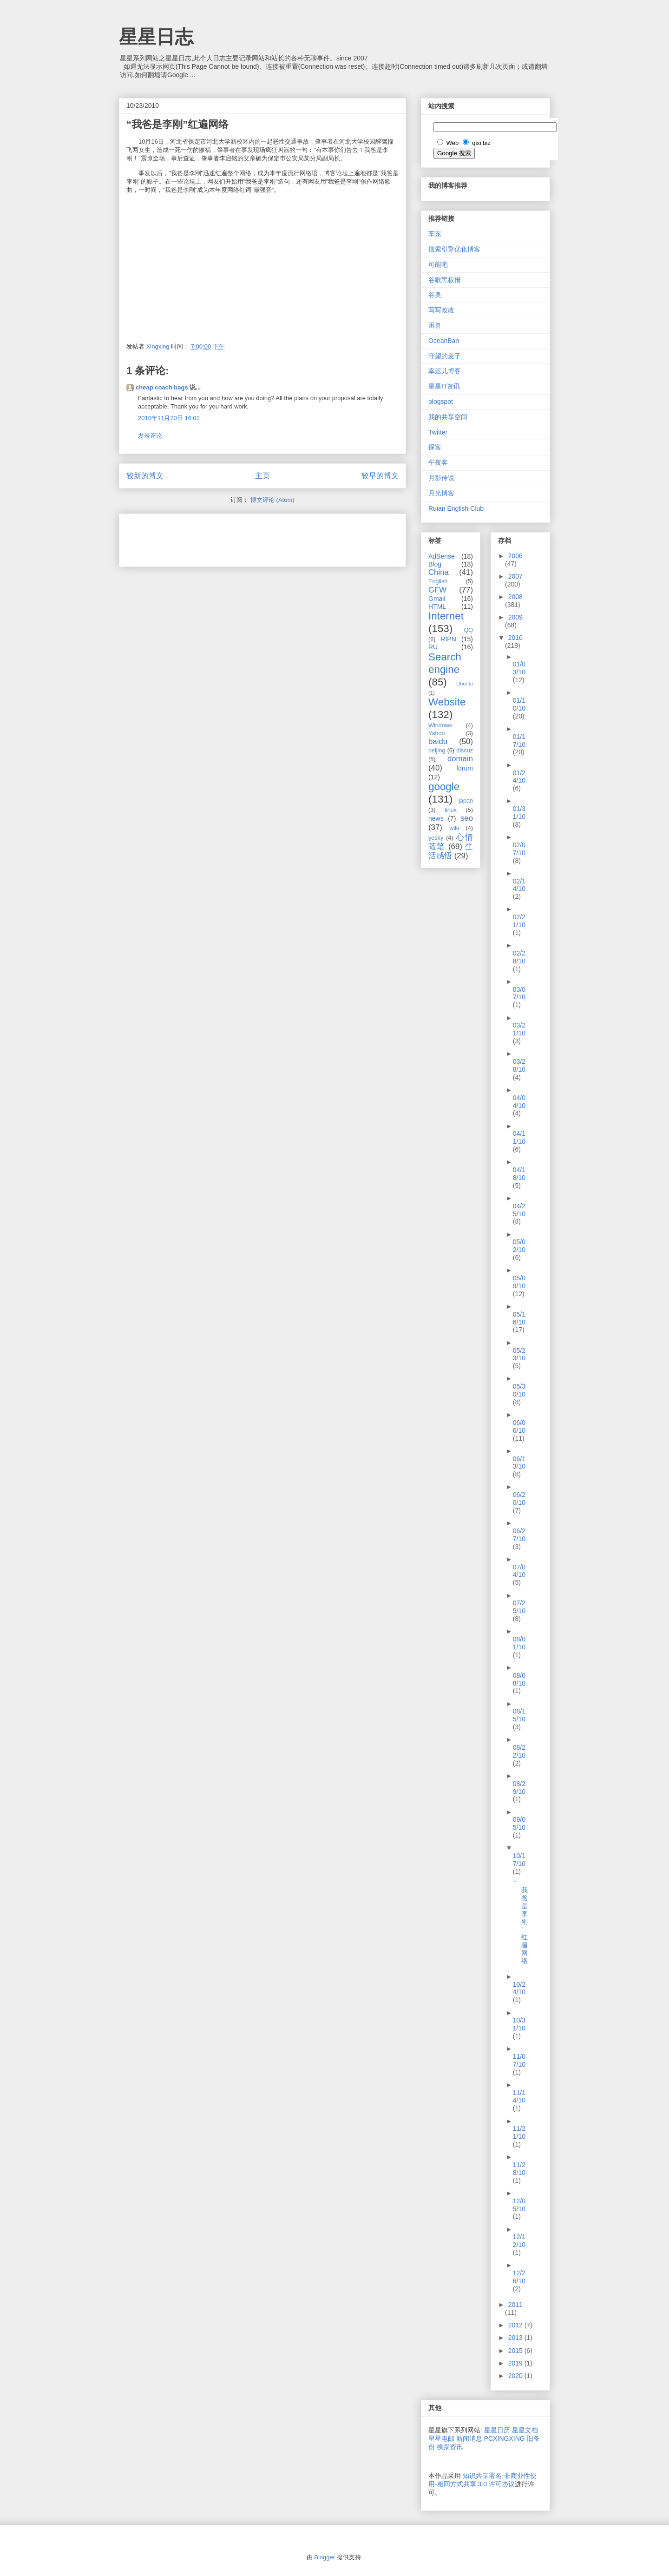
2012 (516, 2325)
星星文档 (525, 2430)
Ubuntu (464, 683)
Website (447, 702)
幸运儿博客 (444, 371)
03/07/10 (519, 993)
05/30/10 (519, 1390)
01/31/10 (519, 812)
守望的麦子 (444, 356)
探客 (434, 447)
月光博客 (441, 493)
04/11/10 (519, 1137)
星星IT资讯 (444, 386)
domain (460, 758)
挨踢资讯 (450, 2447)
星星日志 (156, 36)
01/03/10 (519, 668)
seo (466, 818)
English (437, 581)
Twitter (437, 432)
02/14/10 (519, 885)
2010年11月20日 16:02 (169, 418)
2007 (515, 576)
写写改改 (441, 310)
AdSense (441, 556)
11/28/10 (519, 2168)
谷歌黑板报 (444, 279)
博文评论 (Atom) (272, 499)
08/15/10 (519, 1715)
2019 (516, 2363)
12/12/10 (519, 2240)
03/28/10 (519, 1065)
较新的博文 (145, 476)
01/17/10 (519, 740)
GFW (437, 590)
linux (451, 810)
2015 (516, 2350)
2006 (515, 556)
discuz (464, 750)
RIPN (448, 639)
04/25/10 (519, 1210)
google (443, 786)
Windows (440, 725)
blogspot (440, 401)
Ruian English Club (456, 508)
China (438, 572)
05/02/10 (519, 1245)
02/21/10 (519, 921)
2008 (515, 596)
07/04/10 (519, 1571)
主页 (262, 476)
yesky (435, 838)
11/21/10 (519, 2132)
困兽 (434, 325)
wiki (454, 828)
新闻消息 (469, 2438)
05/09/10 (519, 1282)
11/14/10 (519, 2096)
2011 (515, 2304)
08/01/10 (519, 1643)
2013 (516, 2337)
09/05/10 (519, 1823)
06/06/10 (519, 1426)
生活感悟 (450, 851)
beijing (436, 750)
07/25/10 (519, 1606)
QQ (468, 630)
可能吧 (438, 264)
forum (464, 768)
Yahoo (436, 733)
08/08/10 (519, 1679)
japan (466, 800)
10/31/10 (519, 2024)
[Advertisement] (235, 537)
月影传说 (441, 477)
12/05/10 (519, 2205)
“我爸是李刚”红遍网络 (521, 1921)
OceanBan (443, 340)
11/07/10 (519, 2060)
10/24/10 (519, 1988)
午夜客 (438, 462)
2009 (515, 617)
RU (433, 647)
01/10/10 (519, 704)
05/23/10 (519, 1354)
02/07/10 (519, 848)
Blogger (324, 2557)
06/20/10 (519, 1498)
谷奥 (434, 294)
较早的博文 (380, 476)
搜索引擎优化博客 (454, 249)
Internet (446, 616)
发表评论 (150, 435)
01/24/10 (519, 776)
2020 (516, 2375)
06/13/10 (519, 1462)
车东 (434, 233)
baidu (437, 741)
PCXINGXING (504, 2438)
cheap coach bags (162, 387)
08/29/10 (519, 1787)
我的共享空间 (447, 417)
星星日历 (497, 2430)
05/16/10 (519, 1318)
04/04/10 (519, 1101)
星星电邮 (441, 2438)
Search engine (444, 663)
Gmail (437, 598)
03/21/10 (519, 1029)
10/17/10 (519, 1859)
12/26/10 (519, 2277)
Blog (434, 564)
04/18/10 (519, 1173)
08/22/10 (519, 1751)
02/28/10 (519, 957)
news (436, 818)
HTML (437, 606)
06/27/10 (519, 1534)
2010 (515, 637)
